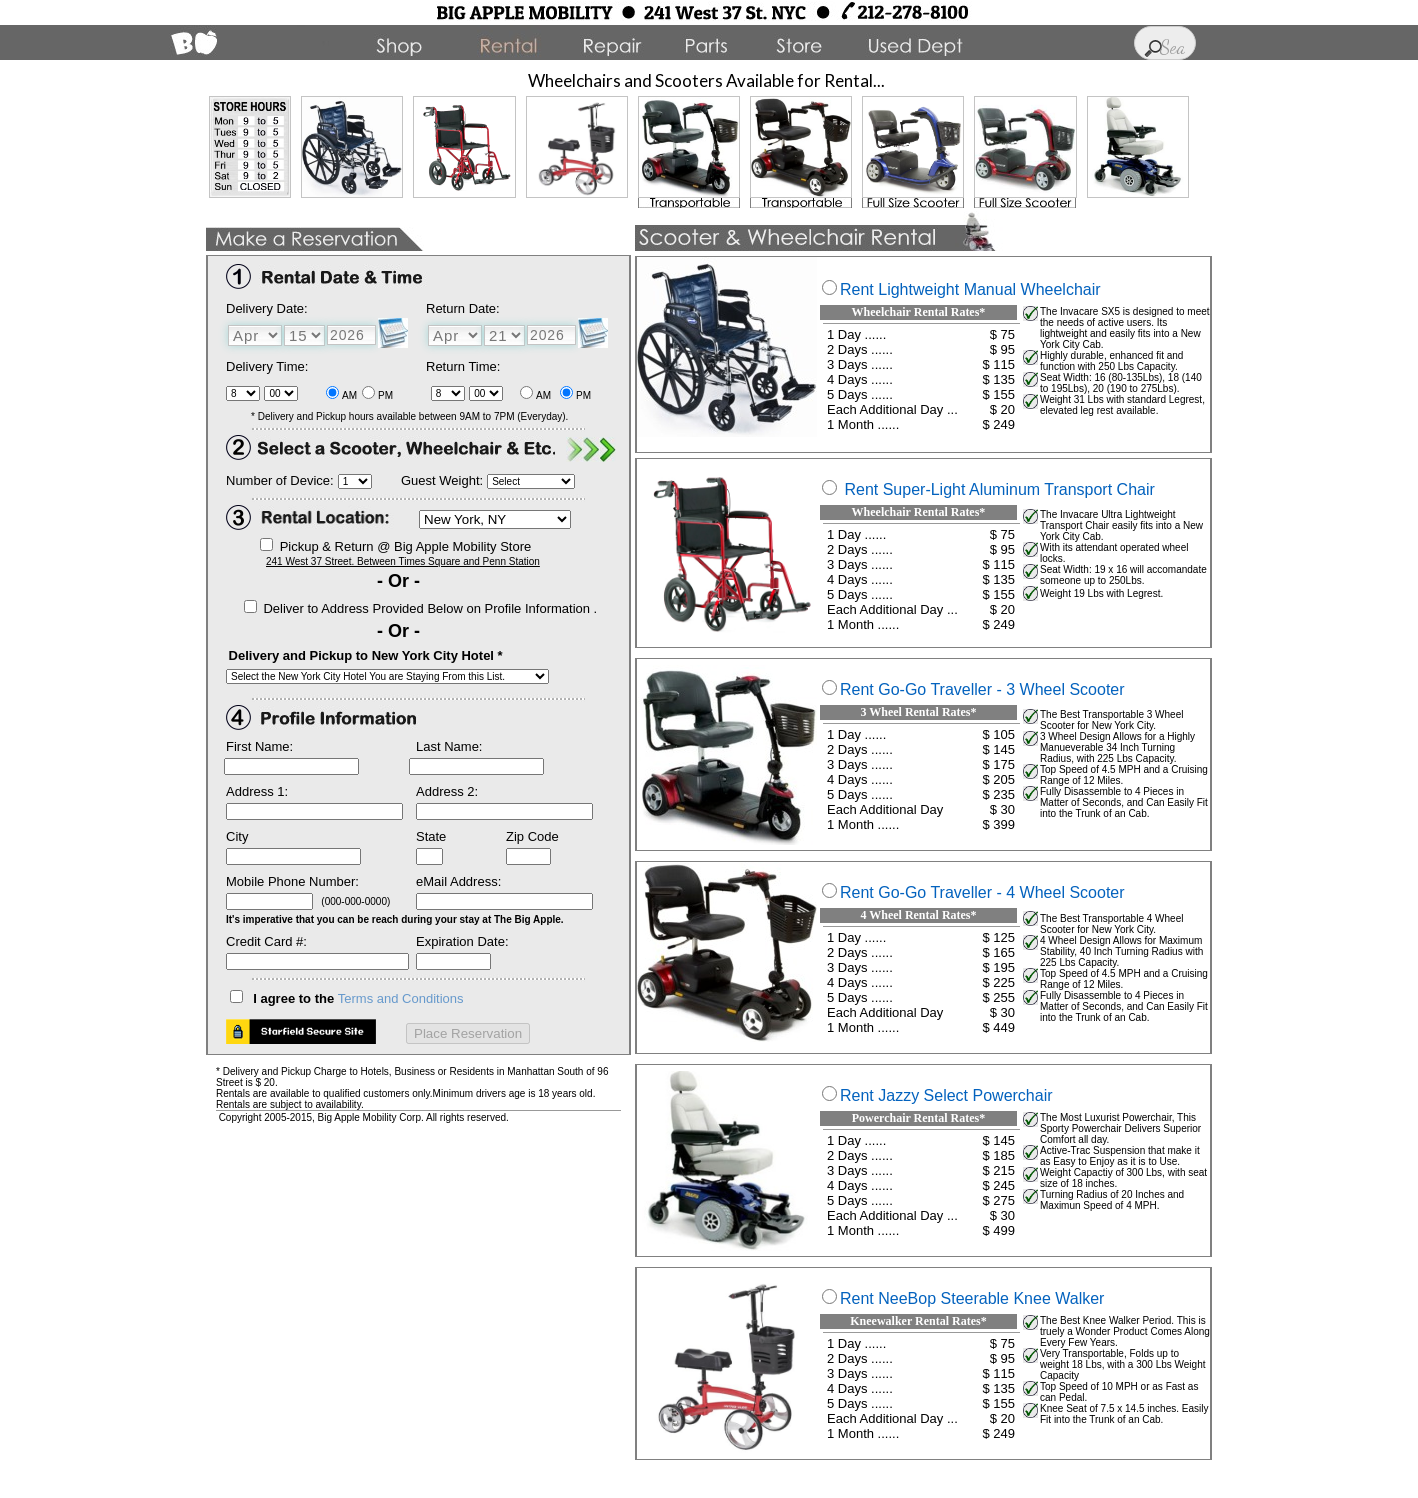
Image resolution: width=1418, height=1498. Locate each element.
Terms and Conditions (401, 998)
